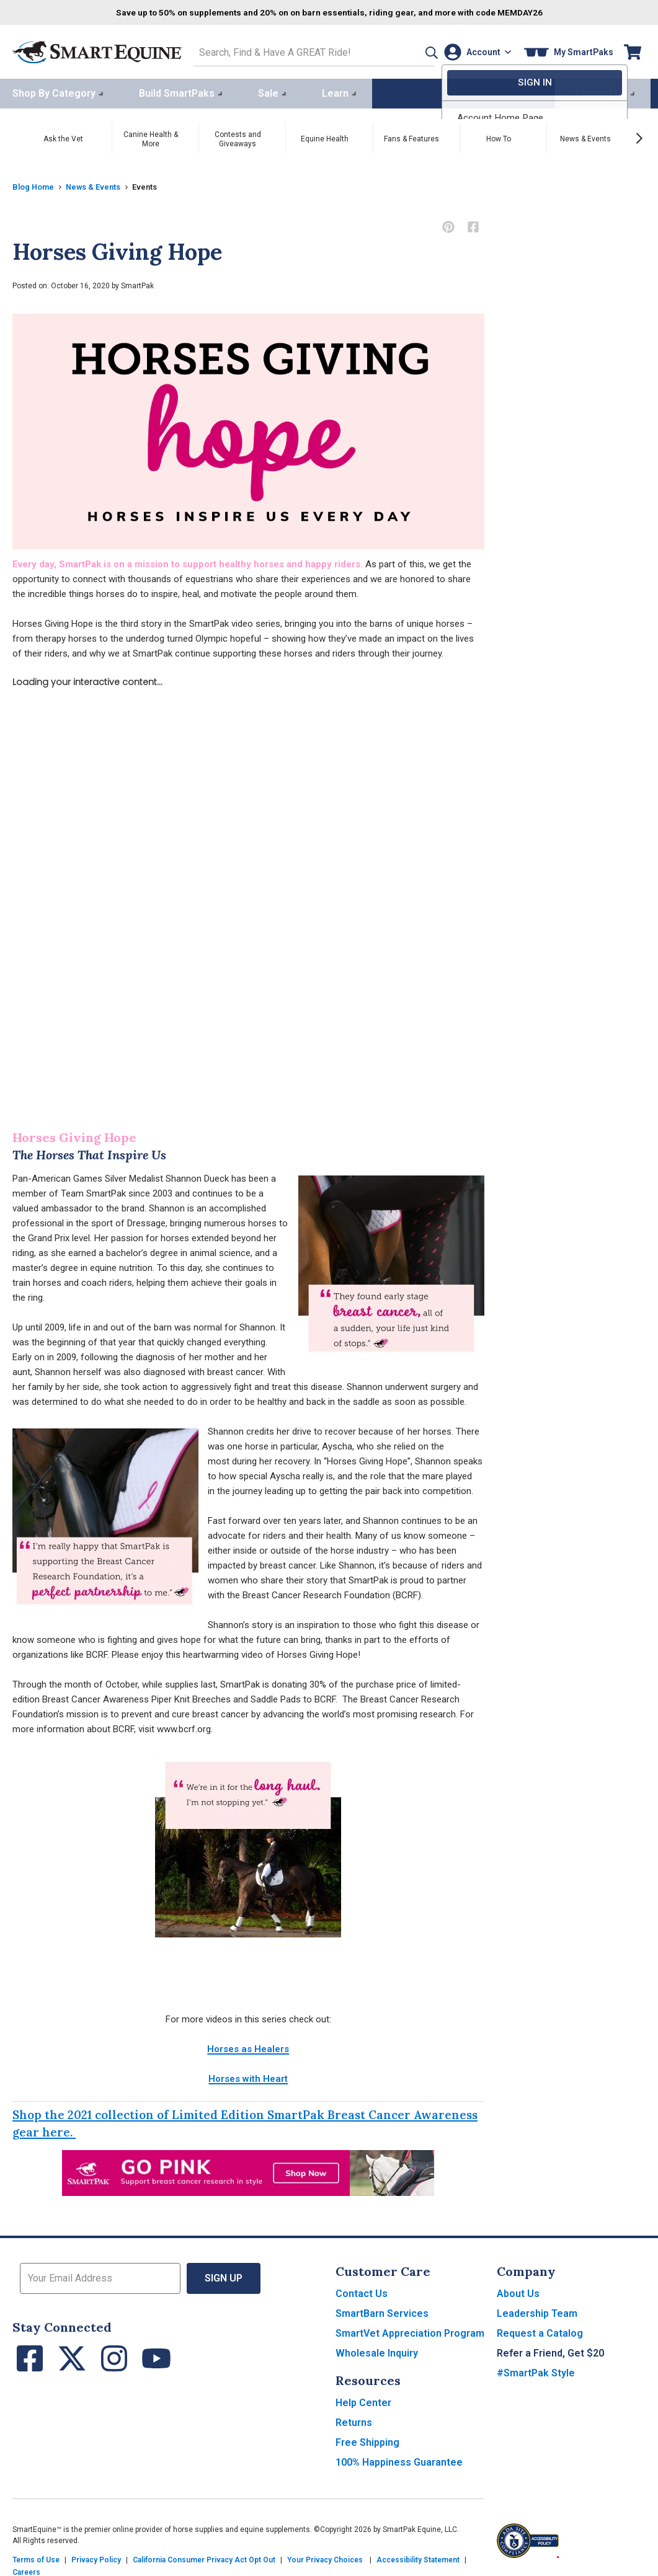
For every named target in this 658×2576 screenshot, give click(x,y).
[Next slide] (639, 136)
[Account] (475, 50)
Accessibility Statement (418, 2557)
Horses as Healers (248, 2046)
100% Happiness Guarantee (399, 2460)
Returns (354, 2420)
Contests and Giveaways (238, 137)
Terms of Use (36, 2557)
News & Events (585, 136)
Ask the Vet (63, 136)
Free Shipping (367, 2440)
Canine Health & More (150, 137)
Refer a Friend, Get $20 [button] (550, 2351)
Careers (26, 2569)
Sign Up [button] (223, 2276)
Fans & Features (411, 136)
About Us (518, 2291)
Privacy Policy (96, 2557)
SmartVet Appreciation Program (410, 2331)
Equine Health (325, 136)
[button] (411, 50)
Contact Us (362, 2291)
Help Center (363, 2400)
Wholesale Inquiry (377, 2351)
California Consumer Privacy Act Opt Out (204, 2557)
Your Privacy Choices (325, 2557)
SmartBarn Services (382, 2311)
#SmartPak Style (536, 2370)
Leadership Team (537, 2311)
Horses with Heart (248, 2076)
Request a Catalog (540, 2331)
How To (498, 136)
